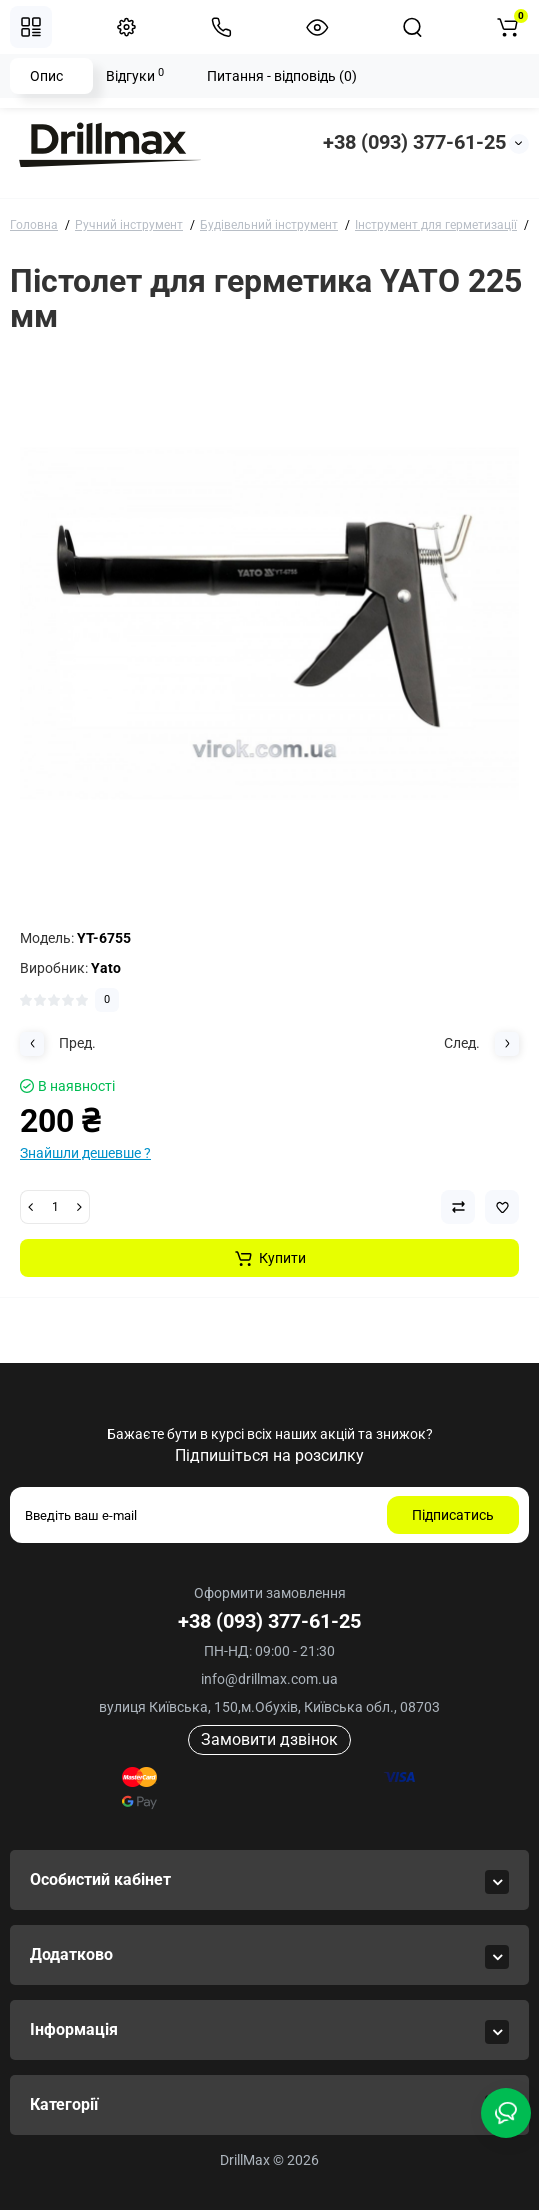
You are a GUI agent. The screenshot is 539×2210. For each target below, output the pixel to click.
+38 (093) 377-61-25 (414, 142)
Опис (46, 76)
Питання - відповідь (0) (282, 76)
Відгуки (135, 75)
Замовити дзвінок (269, 1739)
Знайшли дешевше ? (85, 1153)
